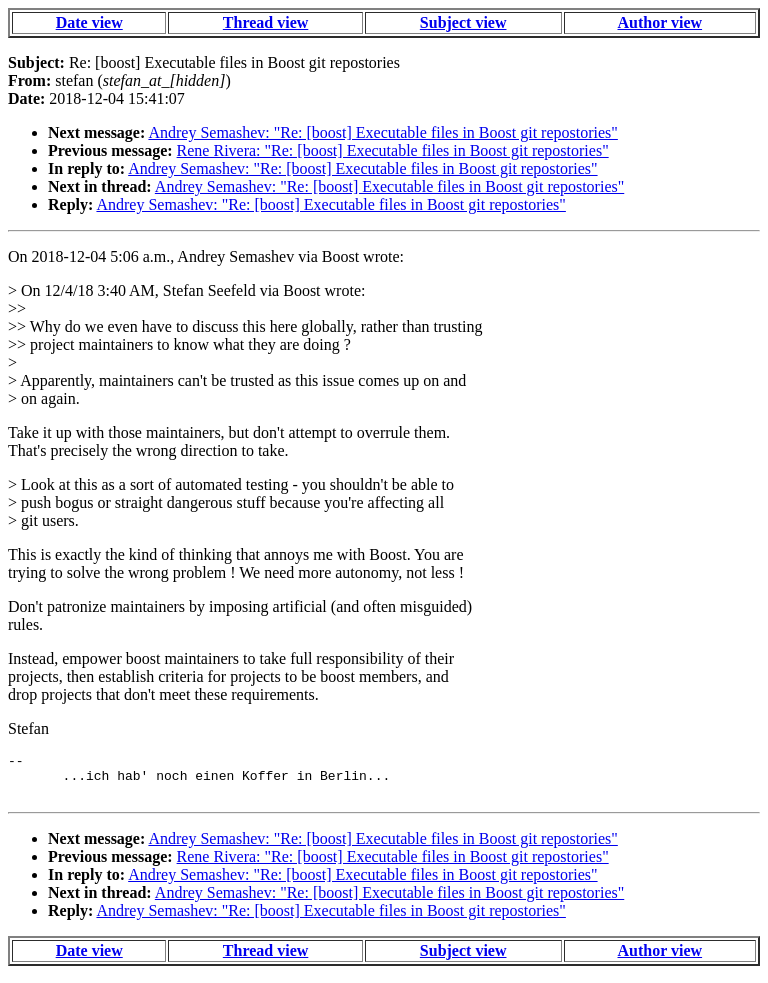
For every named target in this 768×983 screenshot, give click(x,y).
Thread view (265, 22)
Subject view (463, 22)
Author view (660, 22)
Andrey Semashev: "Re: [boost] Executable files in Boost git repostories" (382, 132)
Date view (89, 22)
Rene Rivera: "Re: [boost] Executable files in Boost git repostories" (393, 150)
